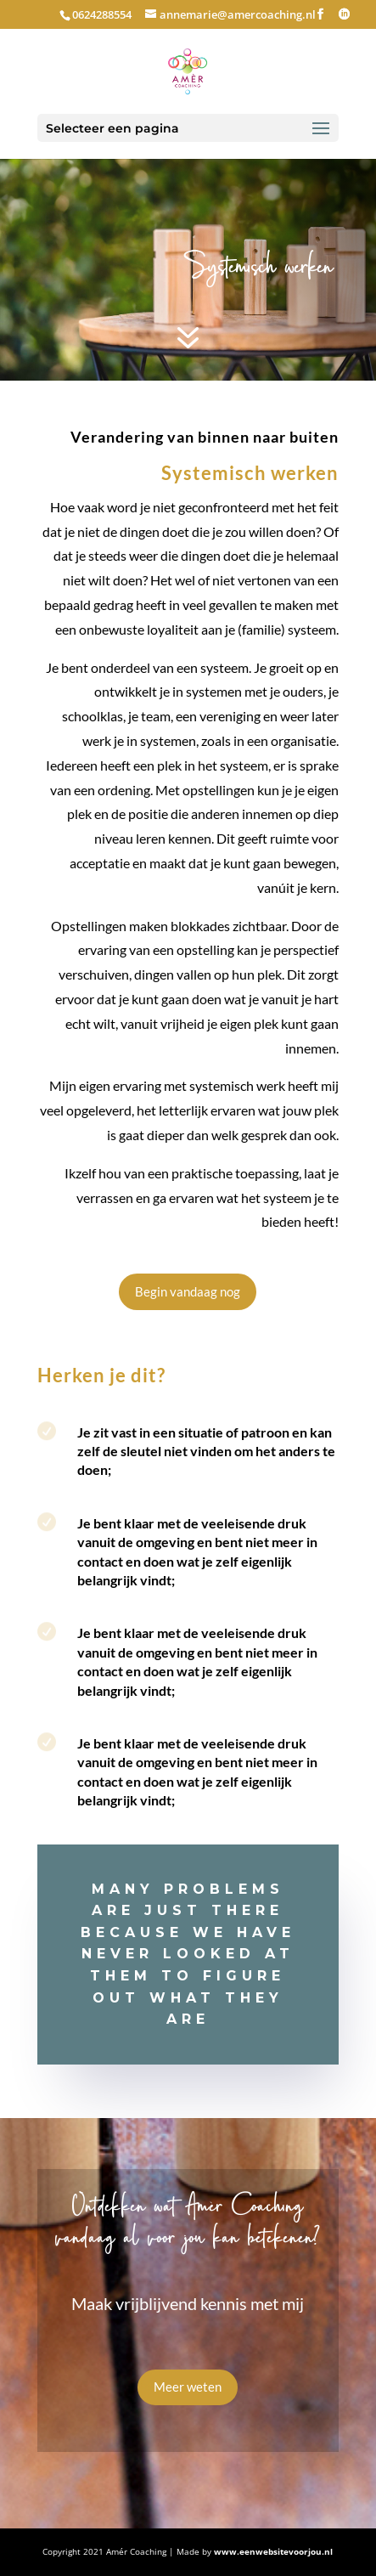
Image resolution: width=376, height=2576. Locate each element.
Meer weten (188, 2386)
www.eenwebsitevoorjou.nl (273, 2551)
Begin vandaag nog (187, 1291)
